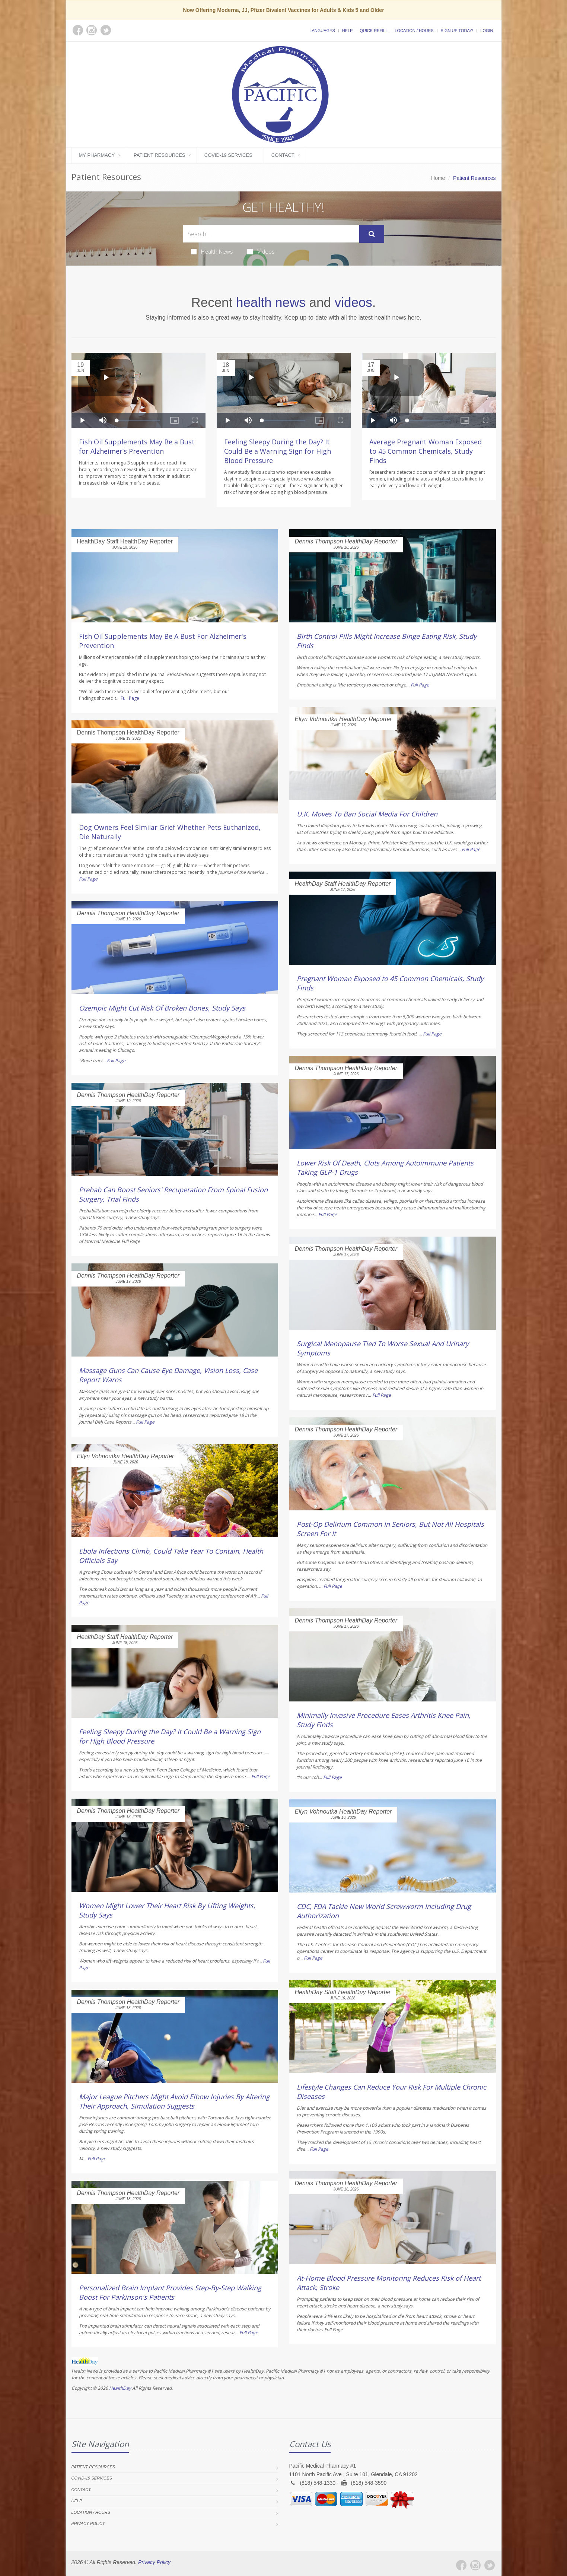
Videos (261, 251)
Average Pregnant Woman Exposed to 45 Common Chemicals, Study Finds (425, 451)
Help (347, 30)
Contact (282, 155)
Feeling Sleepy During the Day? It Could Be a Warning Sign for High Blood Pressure (277, 451)
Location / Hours (414, 30)
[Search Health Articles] (271, 233)
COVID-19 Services (228, 155)
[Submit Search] (371, 234)
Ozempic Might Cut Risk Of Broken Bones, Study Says (162, 1007)
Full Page (130, 698)
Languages (322, 30)
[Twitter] (489, 2565)
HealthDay (120, 2388)
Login (486, 30)
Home (438, 178)
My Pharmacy (97, 155)
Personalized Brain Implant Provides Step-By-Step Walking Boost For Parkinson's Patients (170, 2292)
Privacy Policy (88, 2523)
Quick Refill (374, 30)
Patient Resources (159, 155)
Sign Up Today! (457, 30)
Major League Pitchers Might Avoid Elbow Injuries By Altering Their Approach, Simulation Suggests (174, 2101)
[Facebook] (461, 2565)
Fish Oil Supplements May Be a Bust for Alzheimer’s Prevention (137, 446)
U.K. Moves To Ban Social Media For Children (367, 813)
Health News (212, 251)
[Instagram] (475, 2565)
